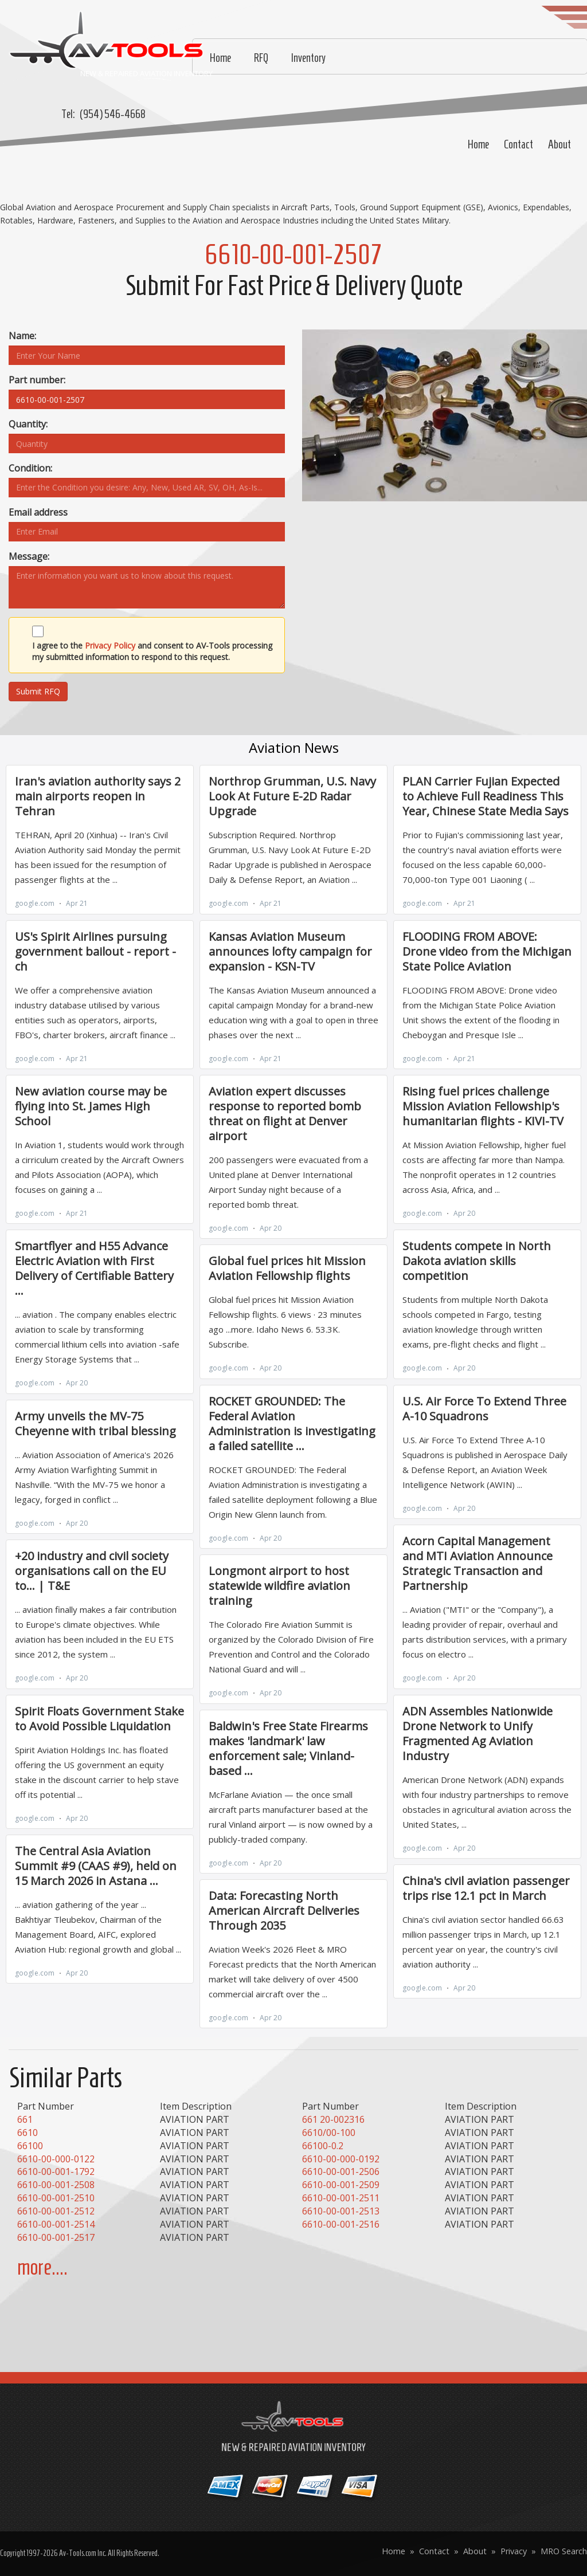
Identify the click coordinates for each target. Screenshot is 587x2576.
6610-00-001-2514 (56, 2224)
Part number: (37, 380)
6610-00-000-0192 (340, 2159)
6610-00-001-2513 (340, 2211)
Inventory (308, 58)
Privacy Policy (110, 645)
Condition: (30, 468)
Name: (22, 335)
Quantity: (28, 424)
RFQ (261, 58)
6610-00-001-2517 (56, 2237)
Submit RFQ (38, 691)
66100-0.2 (322, 2145)
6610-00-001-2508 (56, 2184)
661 (25, 2119)
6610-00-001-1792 (56, 2171)
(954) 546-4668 (113, 114)
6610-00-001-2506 (340, 2171)
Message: (29, 556)
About (559, 144)
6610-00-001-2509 (340, 2184)
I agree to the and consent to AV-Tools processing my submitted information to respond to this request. (152, 651)
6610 (27, 2132)
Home (478, 144)
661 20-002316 (333, 2119)
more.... (42, 2267)
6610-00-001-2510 (56, 2198)
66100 (30, 2145)
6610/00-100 (328, 2132)
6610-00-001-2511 (340, 2198)
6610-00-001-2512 (56, 2211)
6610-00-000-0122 (56, 2159)
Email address (38, 512)
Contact (518, 144)
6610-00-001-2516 (340, 2224)
